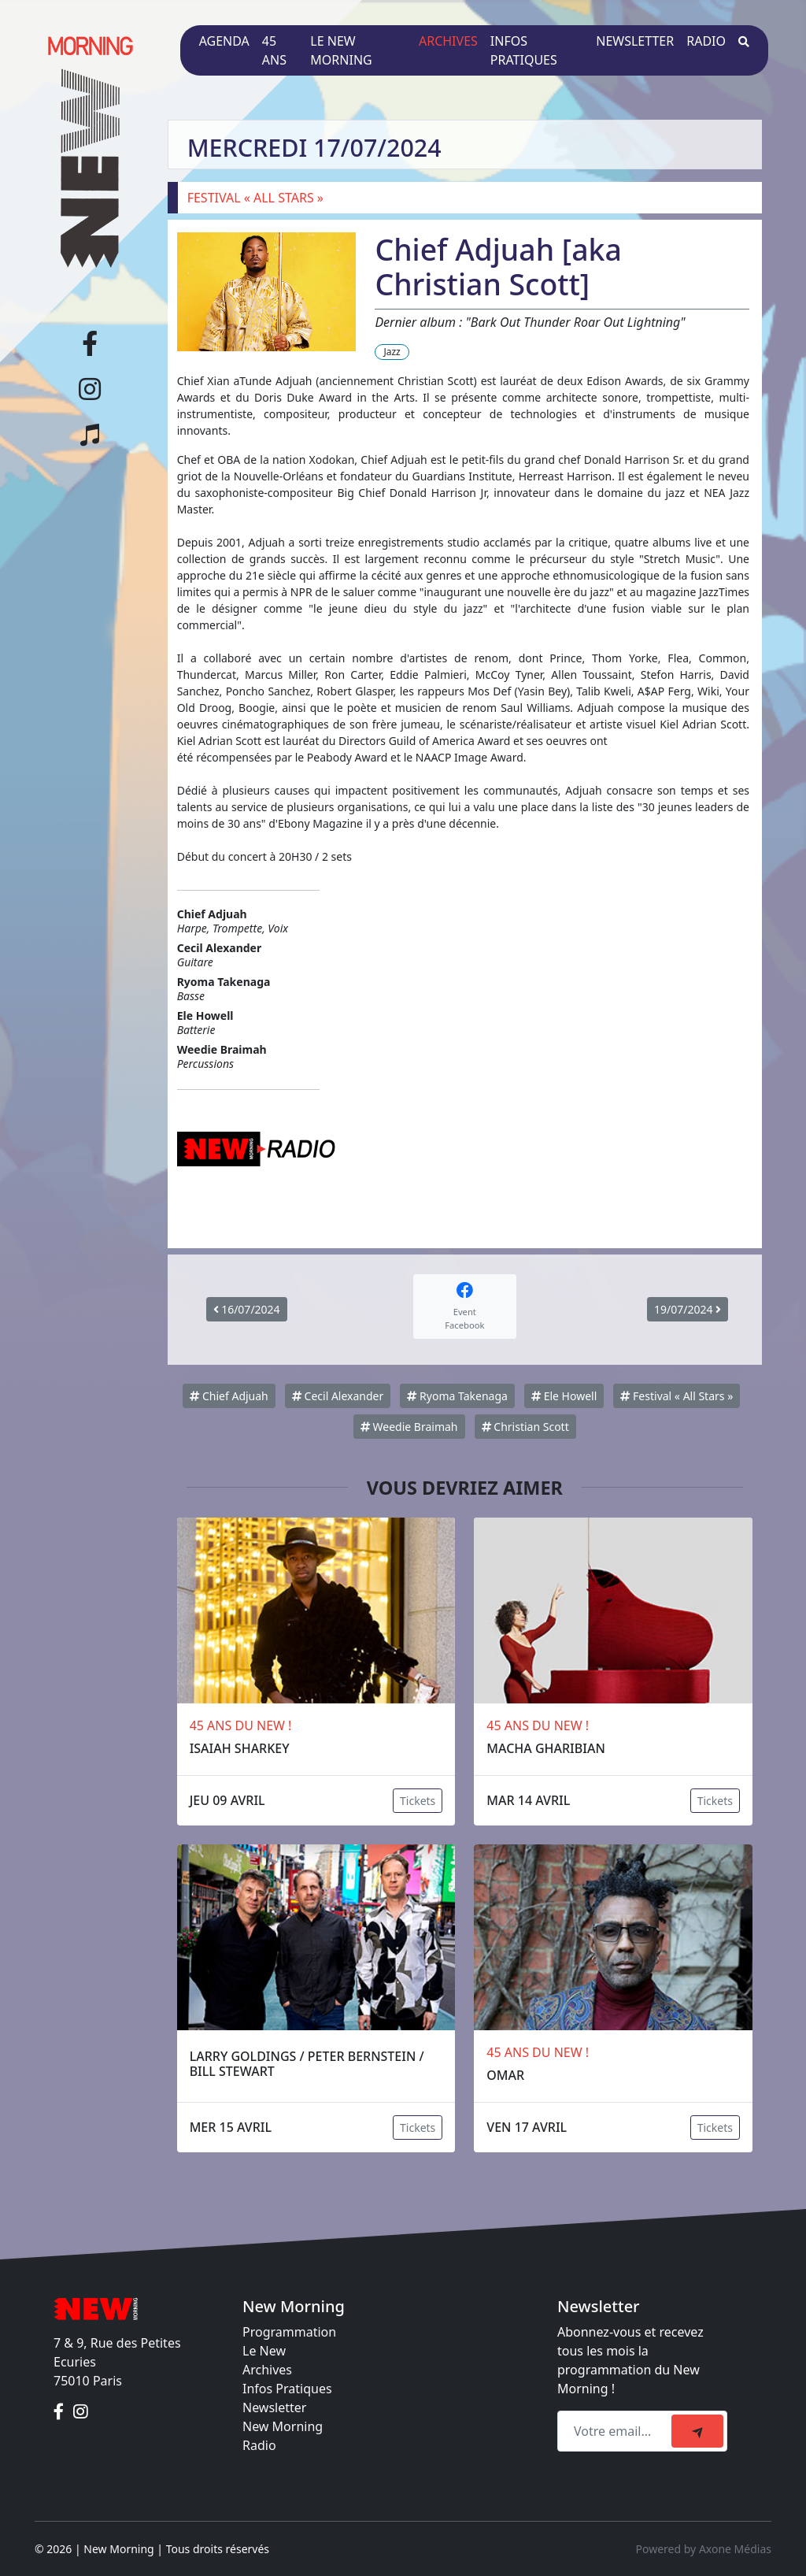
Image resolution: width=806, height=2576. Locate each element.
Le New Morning (341, 50)
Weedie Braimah (409, 1426)
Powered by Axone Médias (703, 2548)
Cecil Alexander (337, 1395)
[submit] (697, 2431)
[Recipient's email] (616, 2431)
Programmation (289, 2332)
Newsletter (635, 41)
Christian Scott (525, 1426)
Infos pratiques (523, 50)
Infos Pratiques (287, 2388)
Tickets (417, 1800)
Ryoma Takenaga (457, 1395)
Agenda (224, 41)
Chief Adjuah (229, 1395)
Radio (706, 41)
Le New (264, 2350)
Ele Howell (564, 1395)
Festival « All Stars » (676, 1395)
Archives (448, 41)
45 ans (274, 50)
